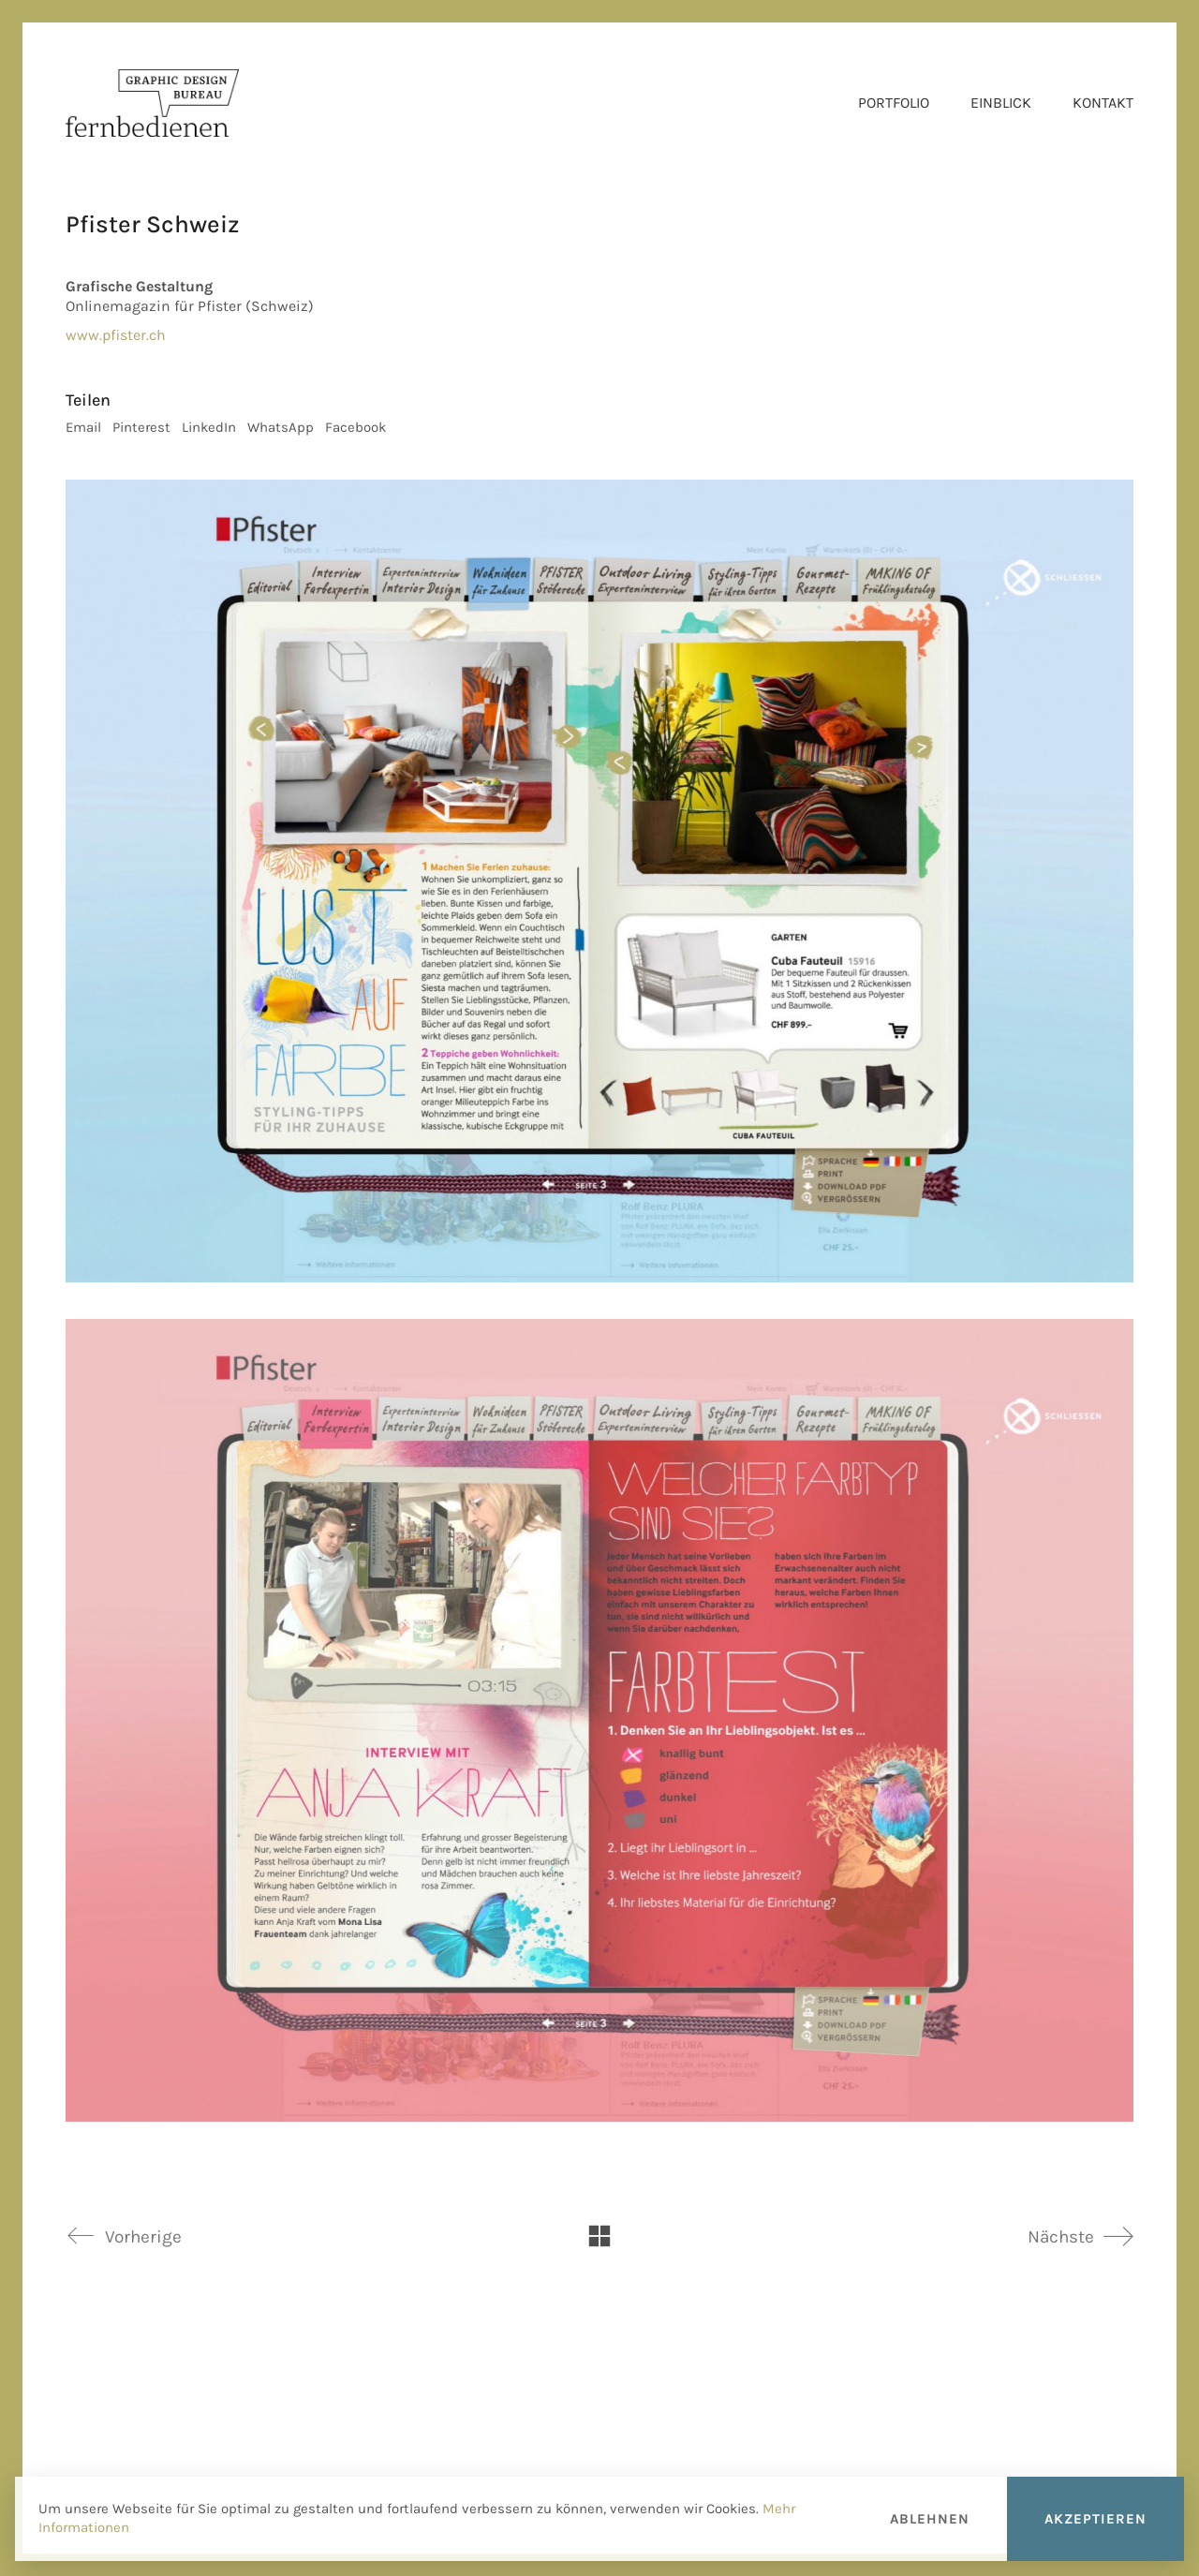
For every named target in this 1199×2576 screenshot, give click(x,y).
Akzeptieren (1095, 2518)
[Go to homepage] (152, 103)
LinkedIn (209, 427)
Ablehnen (930, 2518)
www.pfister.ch (116, 335)
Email (83, 427)
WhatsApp (280, 427)
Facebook (355, 427)
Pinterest (141, 427)
